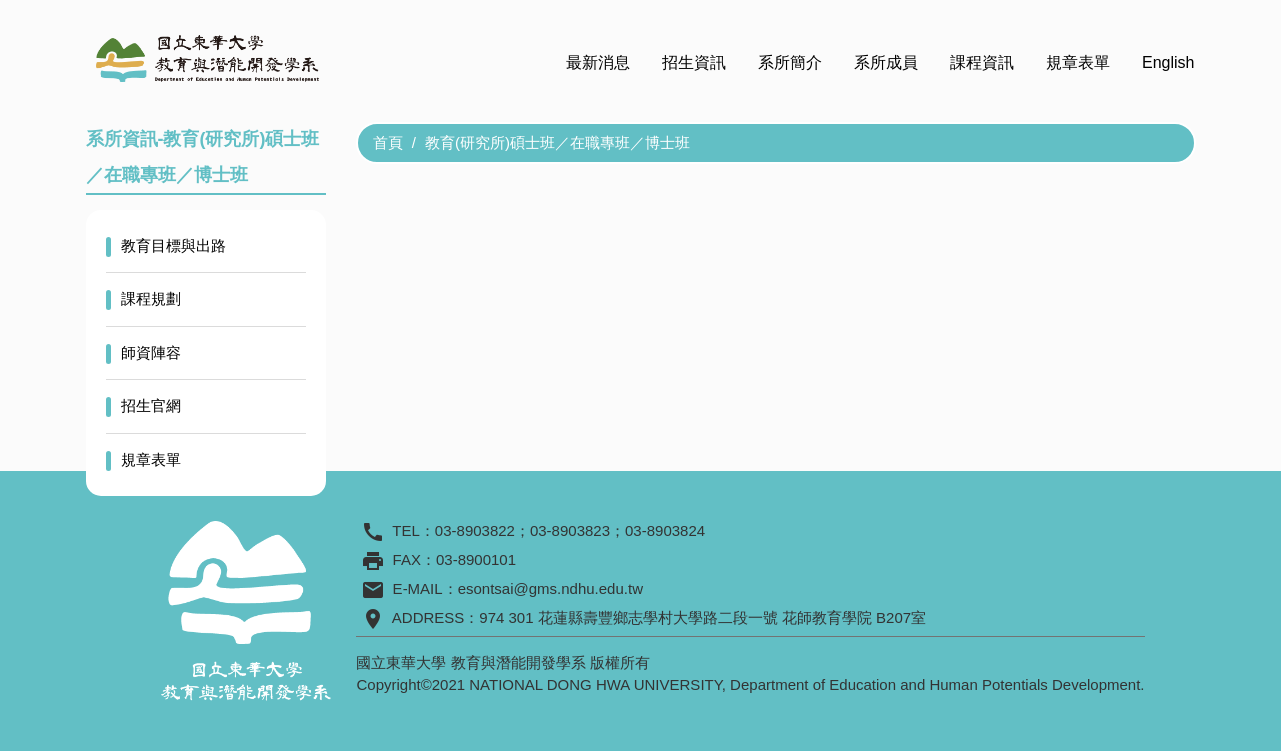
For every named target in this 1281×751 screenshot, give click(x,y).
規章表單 (1078, 62)
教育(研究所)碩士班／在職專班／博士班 (557, 142)
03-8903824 (665, 530)
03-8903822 (475, 530)
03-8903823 (570, 530)
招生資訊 (694, 62)
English (1168, 62)
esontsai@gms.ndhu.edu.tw (550, 588)
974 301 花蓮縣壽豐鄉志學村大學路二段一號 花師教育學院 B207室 (702, 617)
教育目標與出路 (173, 245)
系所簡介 (790, 62)
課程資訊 (982, 62)
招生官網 (151, 405)
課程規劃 (151, 298)
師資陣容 (151, 352)
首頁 (388, 142)
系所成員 (886, 62)
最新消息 (598, 62)
